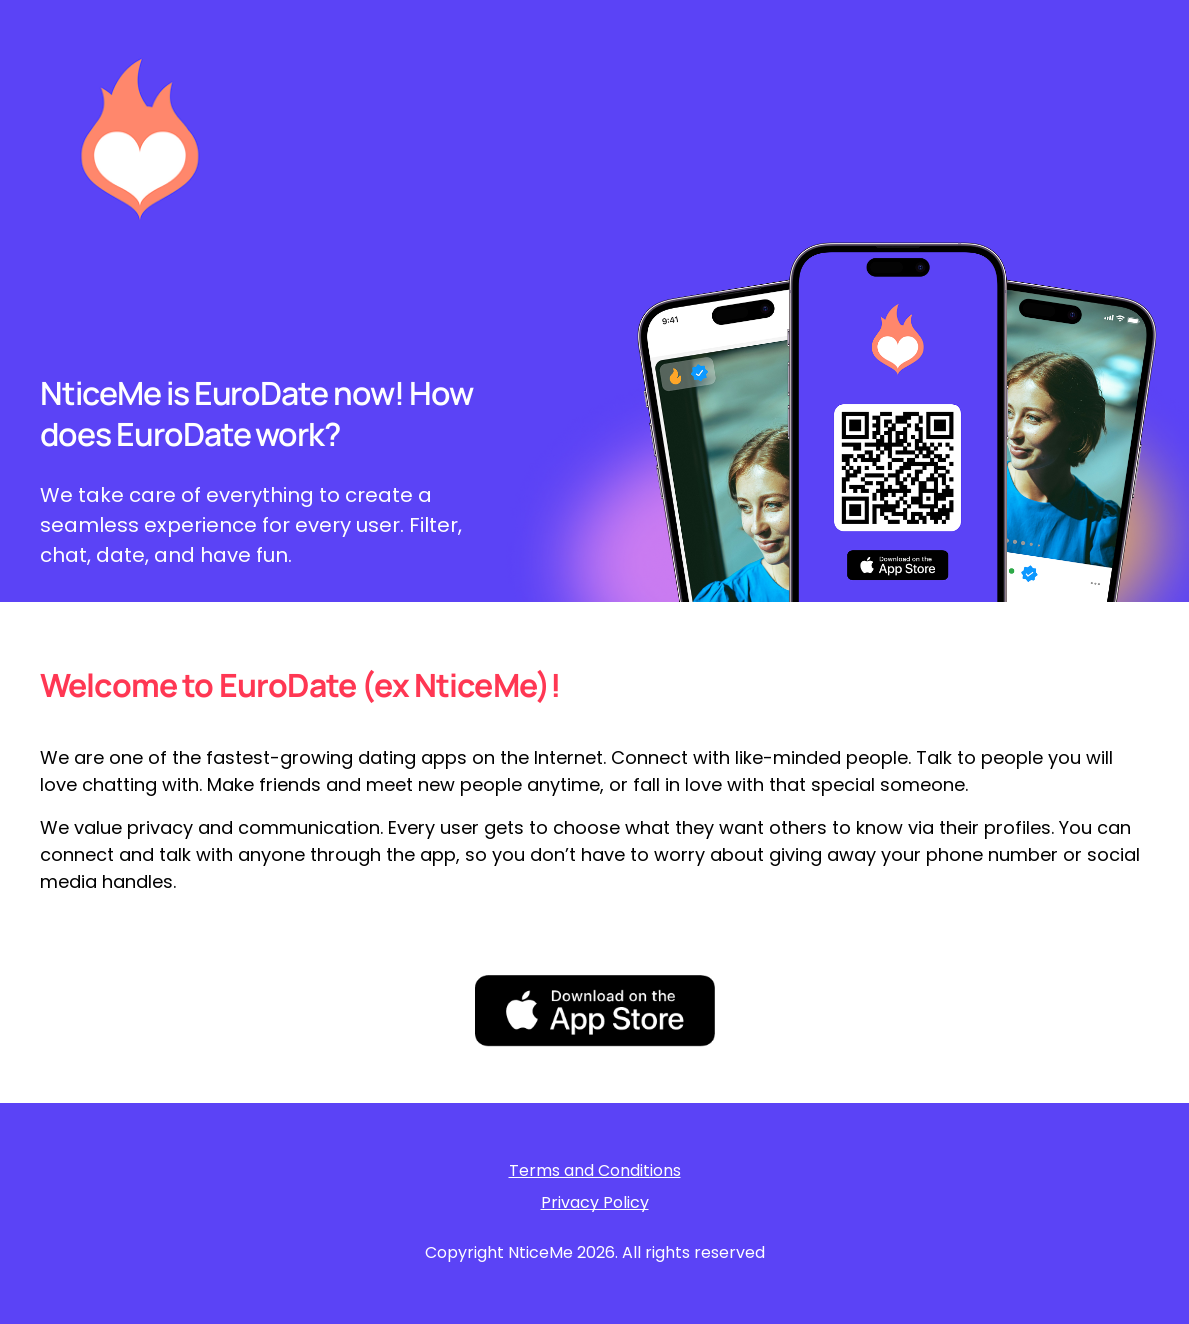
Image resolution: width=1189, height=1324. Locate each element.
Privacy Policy (595, 1203)
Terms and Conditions (595, 1171)
